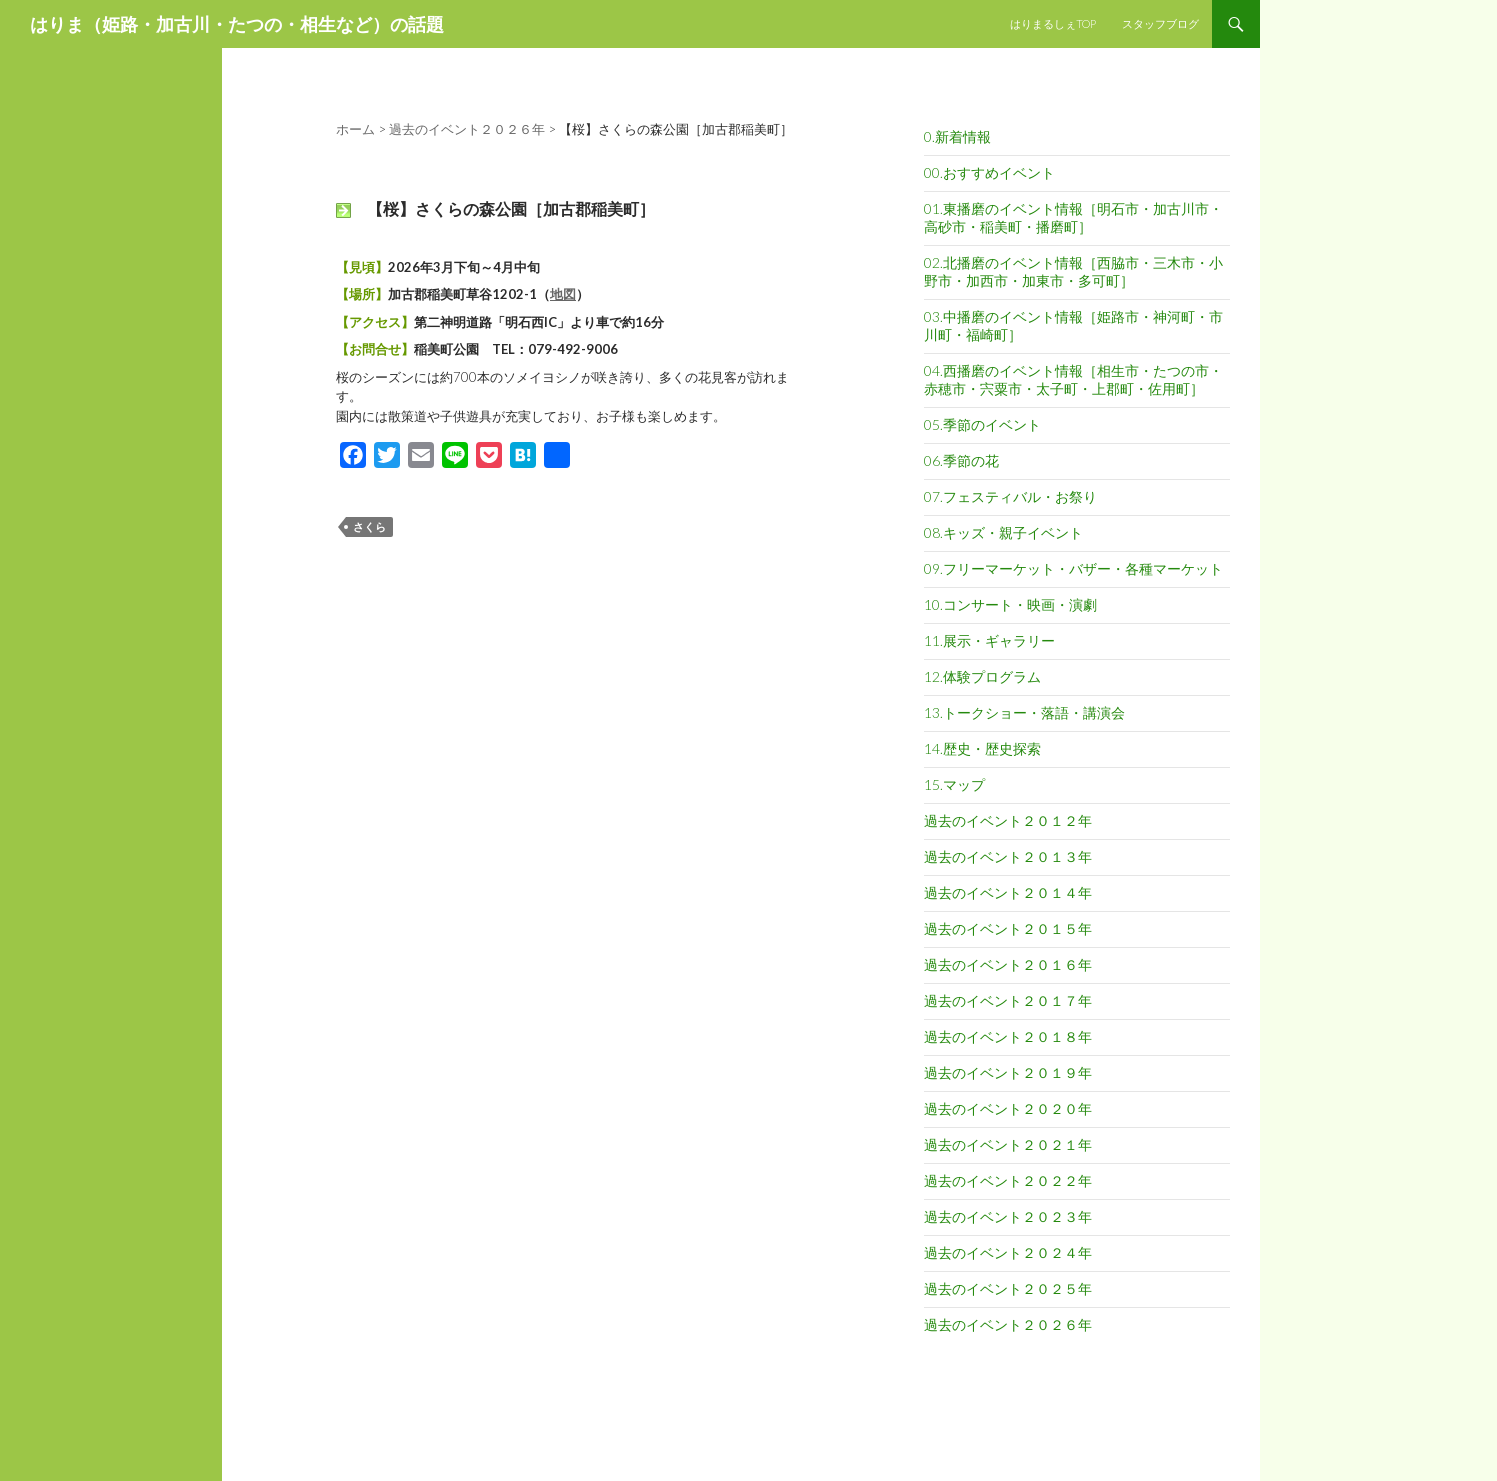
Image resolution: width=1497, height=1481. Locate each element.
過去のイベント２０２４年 (1008, 1252)
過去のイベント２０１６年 (1008, 964)
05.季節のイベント (982, 424)
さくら (369, 526)
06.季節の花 (961, 460)
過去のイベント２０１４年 (1008, 892)
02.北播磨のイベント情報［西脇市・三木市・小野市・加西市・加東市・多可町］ (1073, 271)
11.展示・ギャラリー (989, 640)
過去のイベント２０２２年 (1008, 1180)
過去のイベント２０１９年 (1008, 1072)
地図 (563, 294)
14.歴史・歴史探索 (982, 748)
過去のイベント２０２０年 (1008, 1108)
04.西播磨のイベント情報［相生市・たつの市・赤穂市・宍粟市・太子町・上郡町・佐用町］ (1073, 379)
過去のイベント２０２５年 (1008, 1288)
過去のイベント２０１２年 (1008, 820)
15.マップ (954, 784)
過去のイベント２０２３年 (1008, 1216)
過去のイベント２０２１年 (1008, 1144)
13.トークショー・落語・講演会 (1024, 712)
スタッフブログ (1160, 23)
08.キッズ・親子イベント (1003, 532)
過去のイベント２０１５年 (1008, 928)
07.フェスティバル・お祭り (1010, 496)
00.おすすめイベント (989, 172)
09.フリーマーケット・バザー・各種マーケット (1073, 568)
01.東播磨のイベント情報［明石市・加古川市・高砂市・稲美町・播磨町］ (1073, 217)
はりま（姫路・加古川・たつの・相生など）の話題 (237, 24)
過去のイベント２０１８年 (1008, 1036)
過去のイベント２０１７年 (1008, 1000)
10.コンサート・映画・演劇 (1010, 604)
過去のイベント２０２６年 (1008, 1324)
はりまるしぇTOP (1053, 23)
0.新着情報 (957, 136)
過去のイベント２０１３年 (1008, 856)
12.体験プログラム (982, 676)
